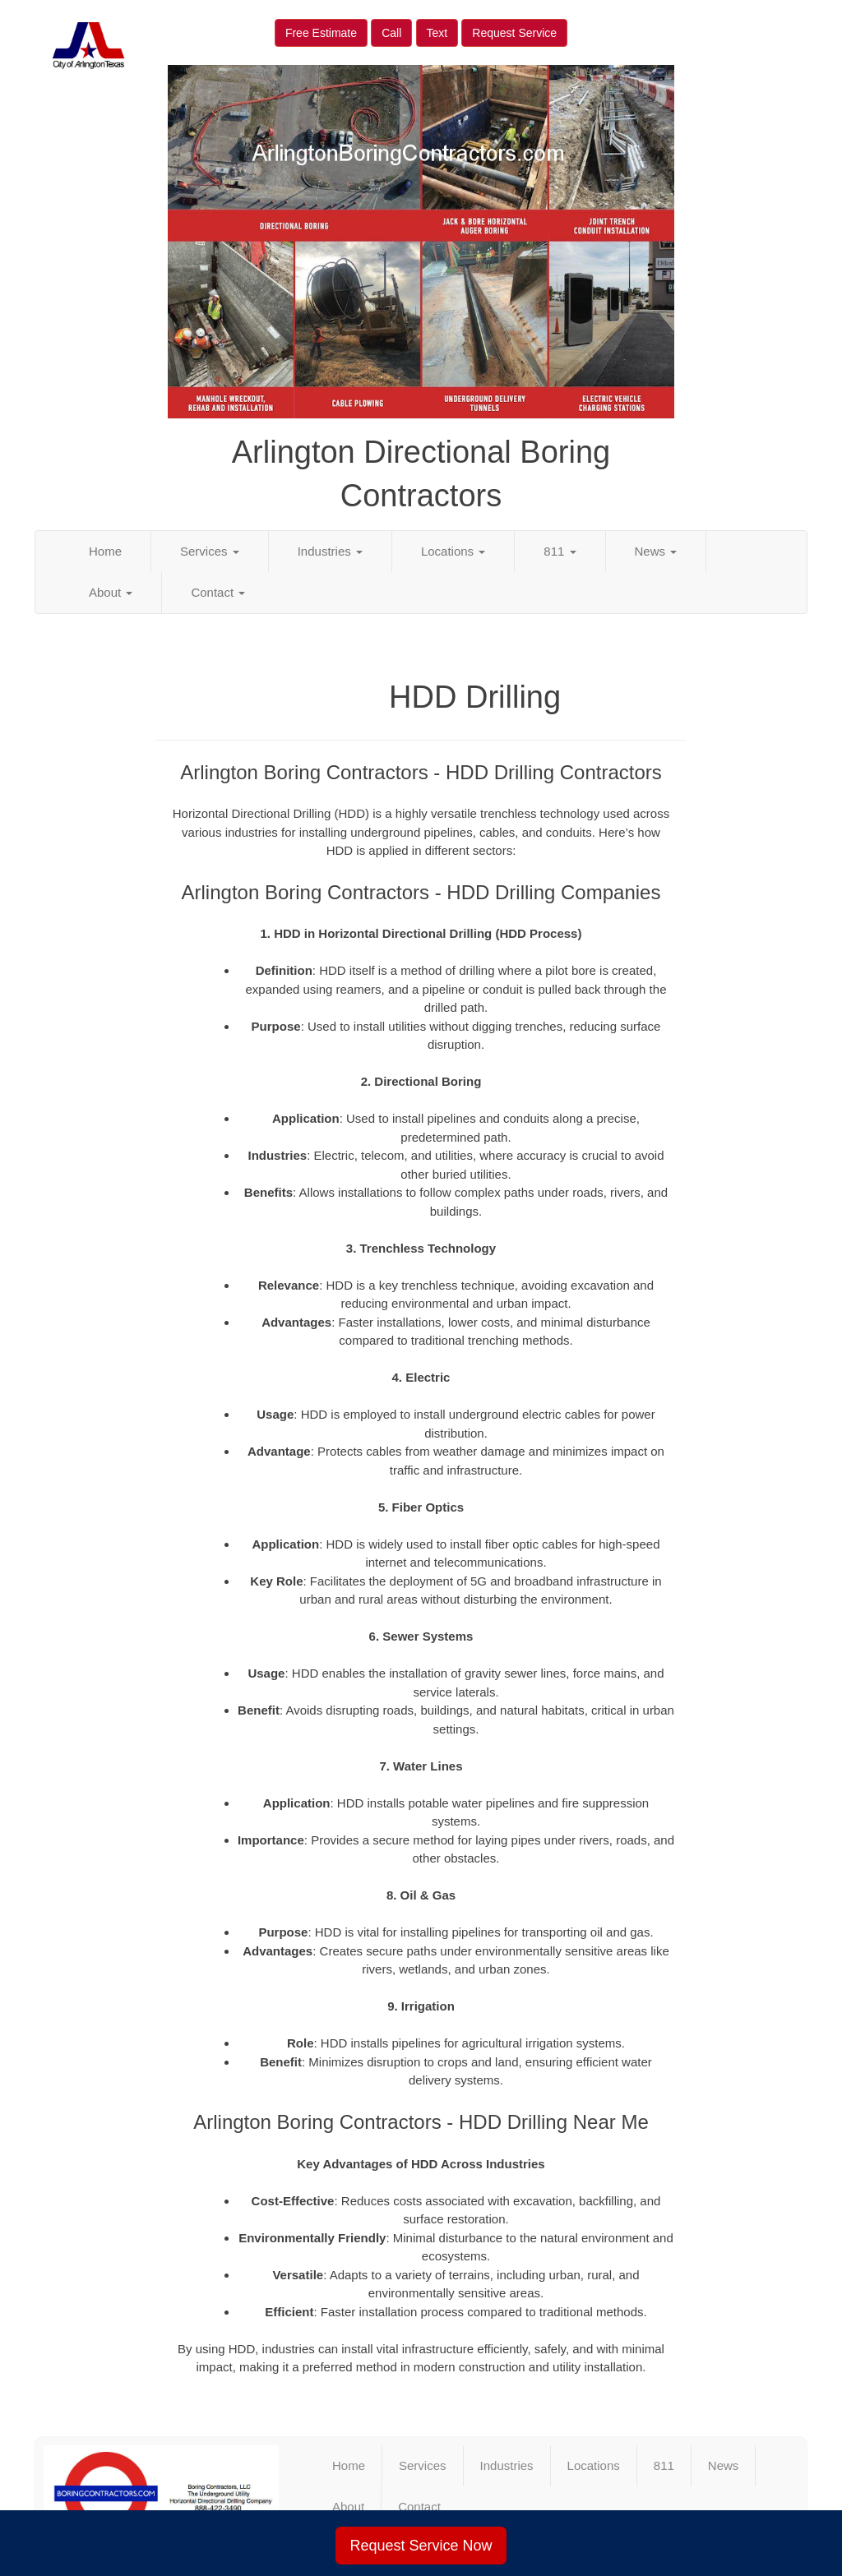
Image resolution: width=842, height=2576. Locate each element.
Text (437, 32)
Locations (453, 551)
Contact (218, 592)
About (110, 592)
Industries (330, 551)
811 (560, 551)
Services (209, 551)
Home (105, 551)
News (656, 551)
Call (391, 32)
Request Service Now (420, 2545)
